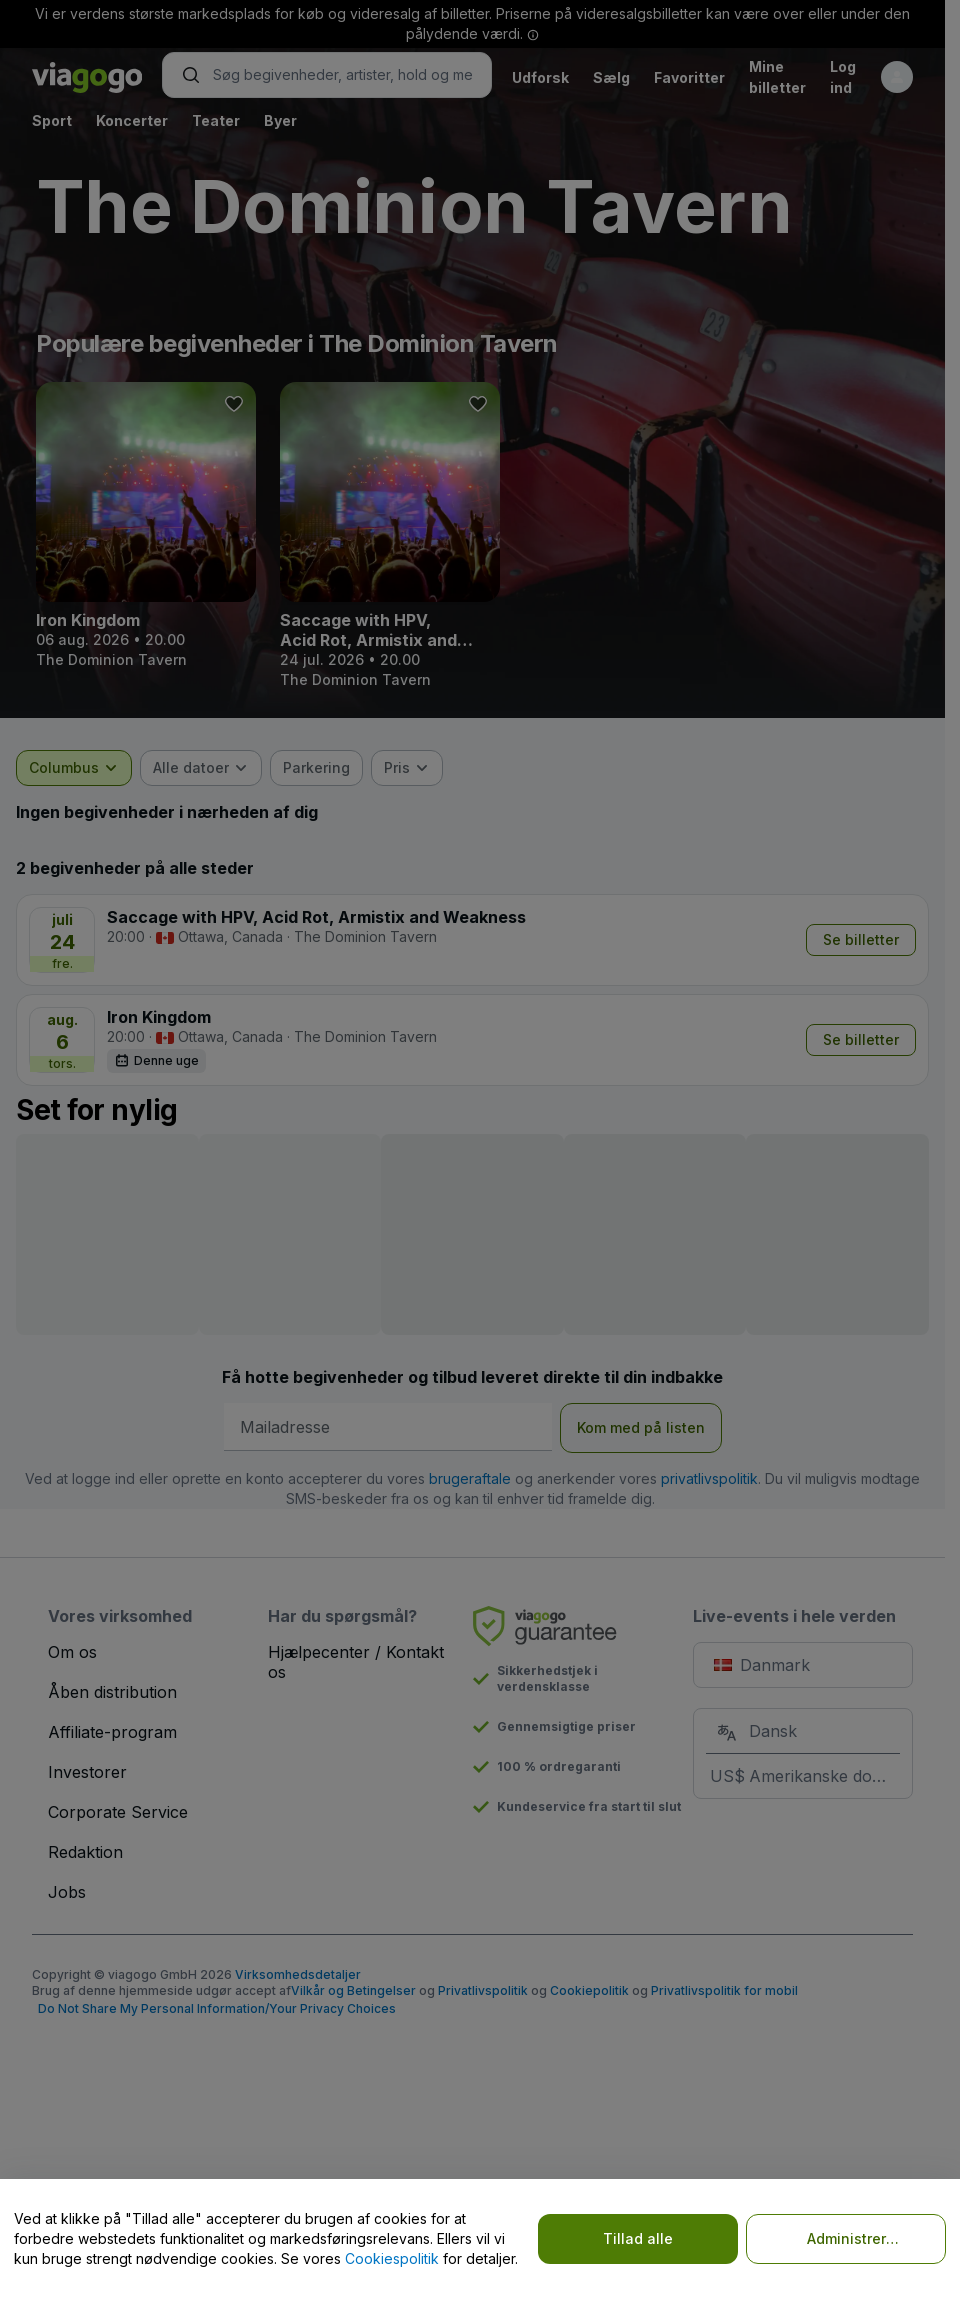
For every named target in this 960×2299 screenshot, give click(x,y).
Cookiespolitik (392, 2258)
